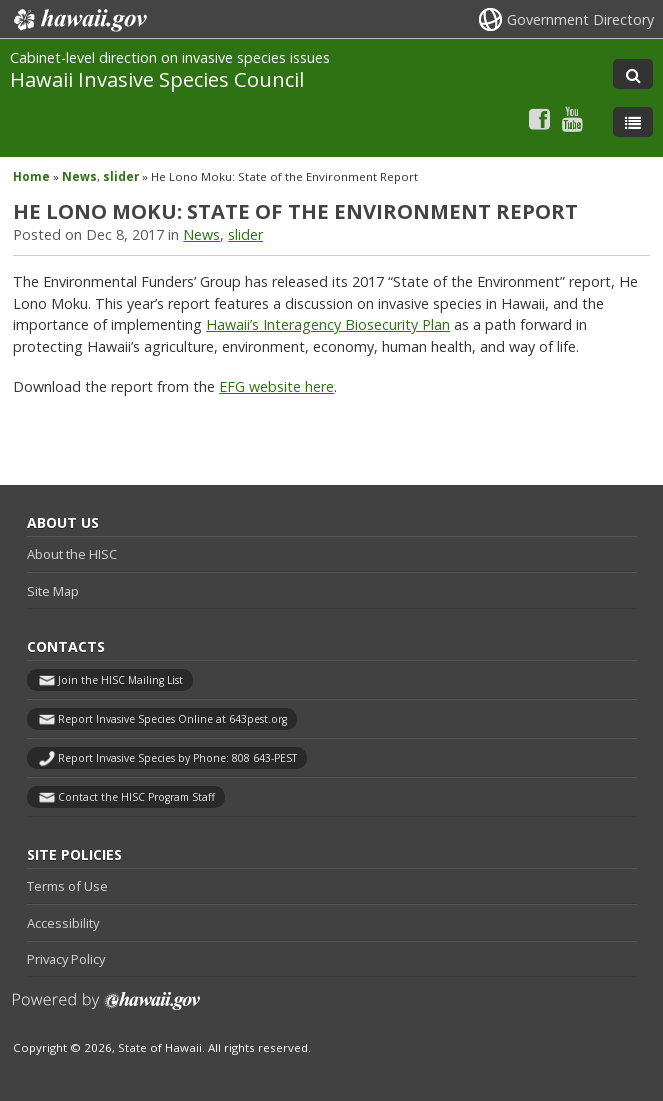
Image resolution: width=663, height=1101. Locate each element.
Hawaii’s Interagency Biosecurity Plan (328, 324)
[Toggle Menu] (633, 122)
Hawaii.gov (78, 20)
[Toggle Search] (633, 74)
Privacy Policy (66, 959)
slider (121, 176)
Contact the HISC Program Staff (136, 797)
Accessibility (63, 923)
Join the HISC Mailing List (120, 680)
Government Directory (580, 19)
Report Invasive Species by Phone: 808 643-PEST (177, 758)
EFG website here (276, 386)
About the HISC (72, 554)
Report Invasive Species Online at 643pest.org (172, 719)
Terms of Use (67, 886)
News (79, 176)
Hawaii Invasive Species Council (157, 79)
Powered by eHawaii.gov (106, 1008)
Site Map (53, 591)
